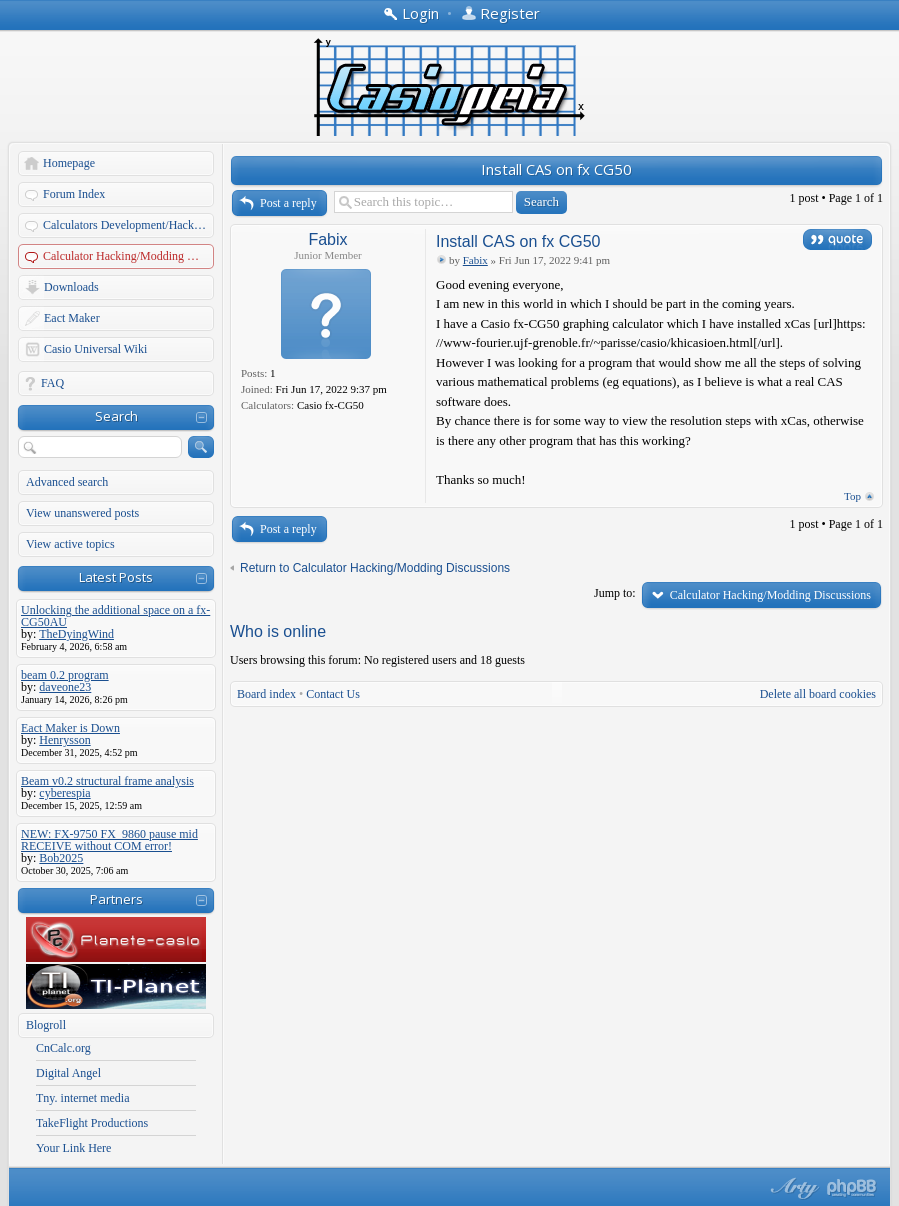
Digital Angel (68, 1073)
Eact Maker (72, 318)
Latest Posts (116, 577)
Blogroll (46, 1025)
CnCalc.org (63, 1048)
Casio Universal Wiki (95, 349)
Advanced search (67, 482)
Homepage (69, 163)
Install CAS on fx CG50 (556, 169)
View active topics (70, 544)
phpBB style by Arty (792, 1188)
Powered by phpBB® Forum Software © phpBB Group (852, 1188)
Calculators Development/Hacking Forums (129, 225)
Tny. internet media (83, 1098)
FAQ (52, 383)
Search (116, 416)
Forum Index (74, 194)
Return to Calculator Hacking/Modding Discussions (375, 568)
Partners (116, 899)
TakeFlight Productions (92, 1123)
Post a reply (288, 203)
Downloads (71, 287)
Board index (266, 694)
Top (852, 496)
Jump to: (615, 593)
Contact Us (333, 694)
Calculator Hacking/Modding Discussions (129, 256)
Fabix (327, 239)
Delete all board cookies (818, 694)
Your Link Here (73, 1148)
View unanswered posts (82, 513)
